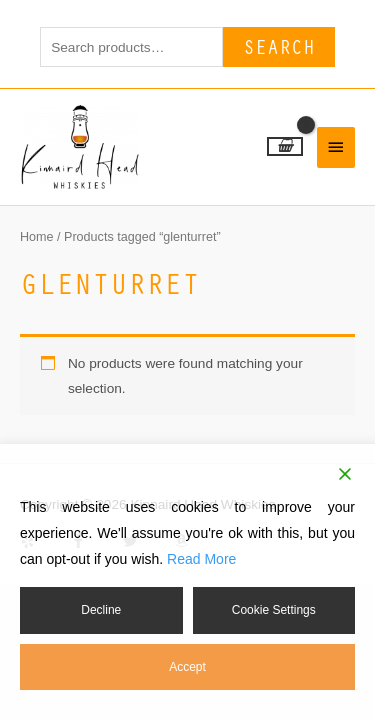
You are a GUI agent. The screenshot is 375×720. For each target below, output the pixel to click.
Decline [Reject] (101, 610)
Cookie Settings (274, 610)
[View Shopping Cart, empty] (285, 146)
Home (37, 237)
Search (279, 46)
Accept (187, 667)
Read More (201, 559)
